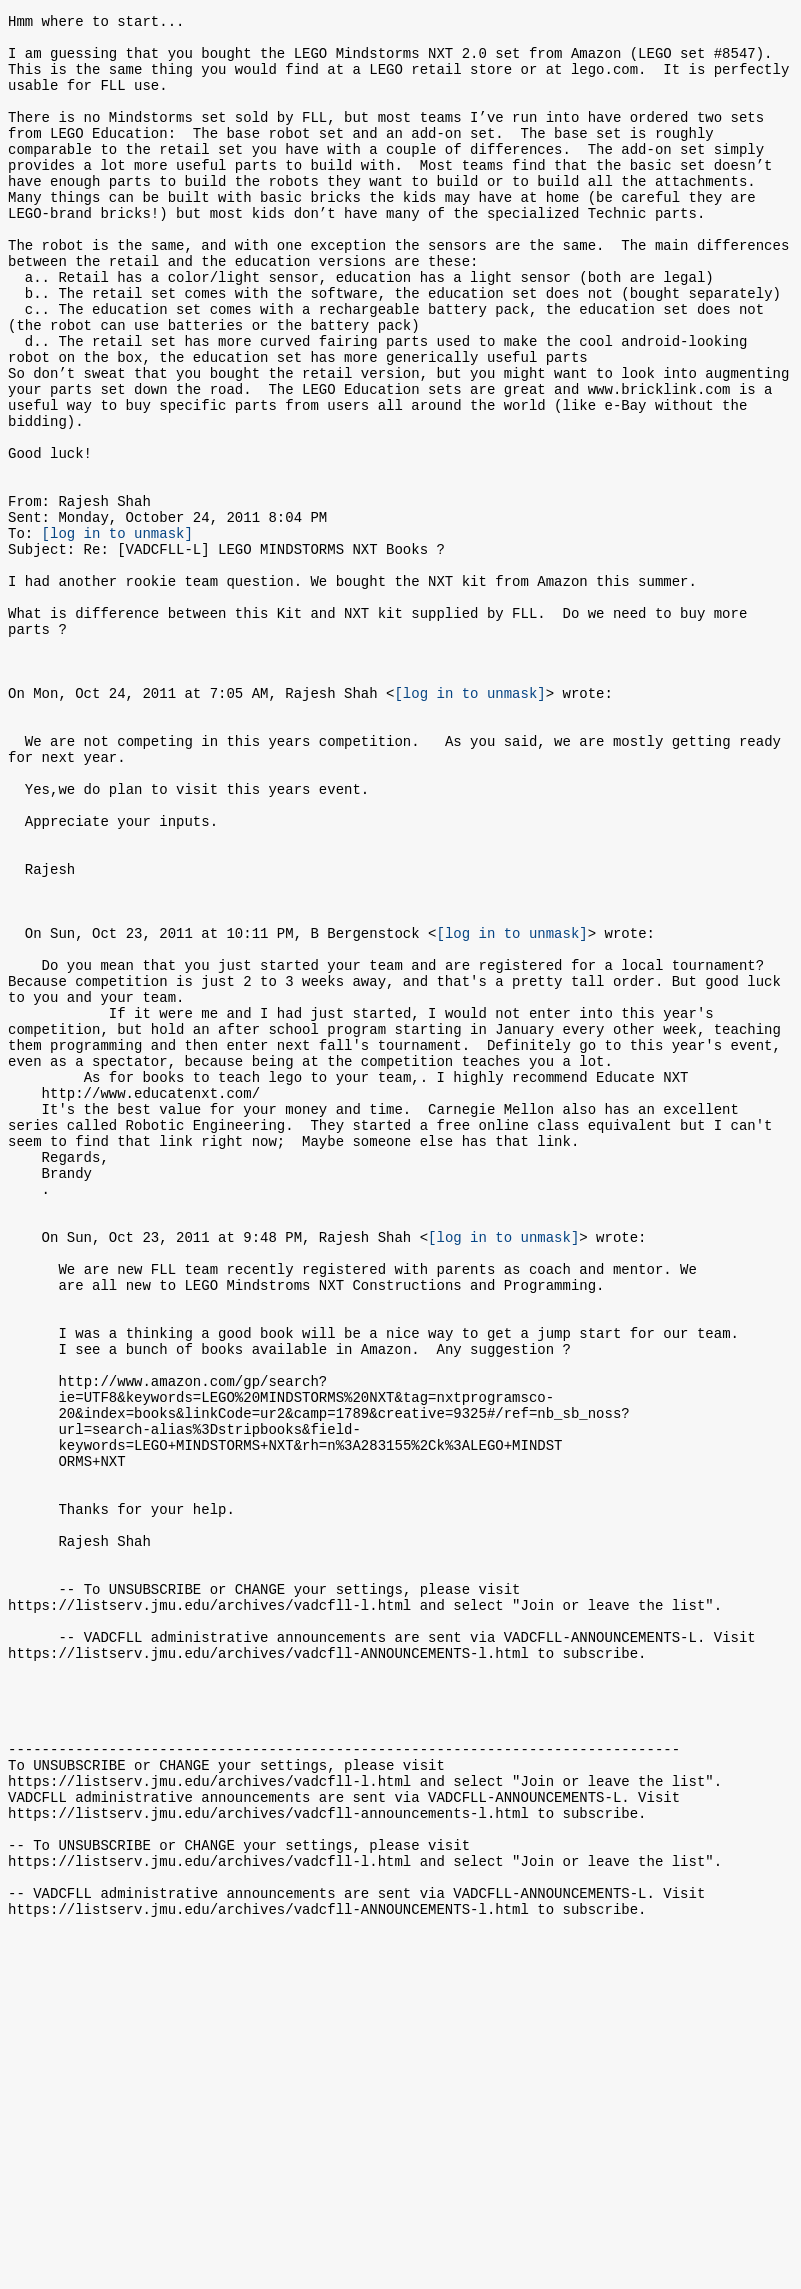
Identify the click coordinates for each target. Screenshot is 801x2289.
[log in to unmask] (117, 631)
